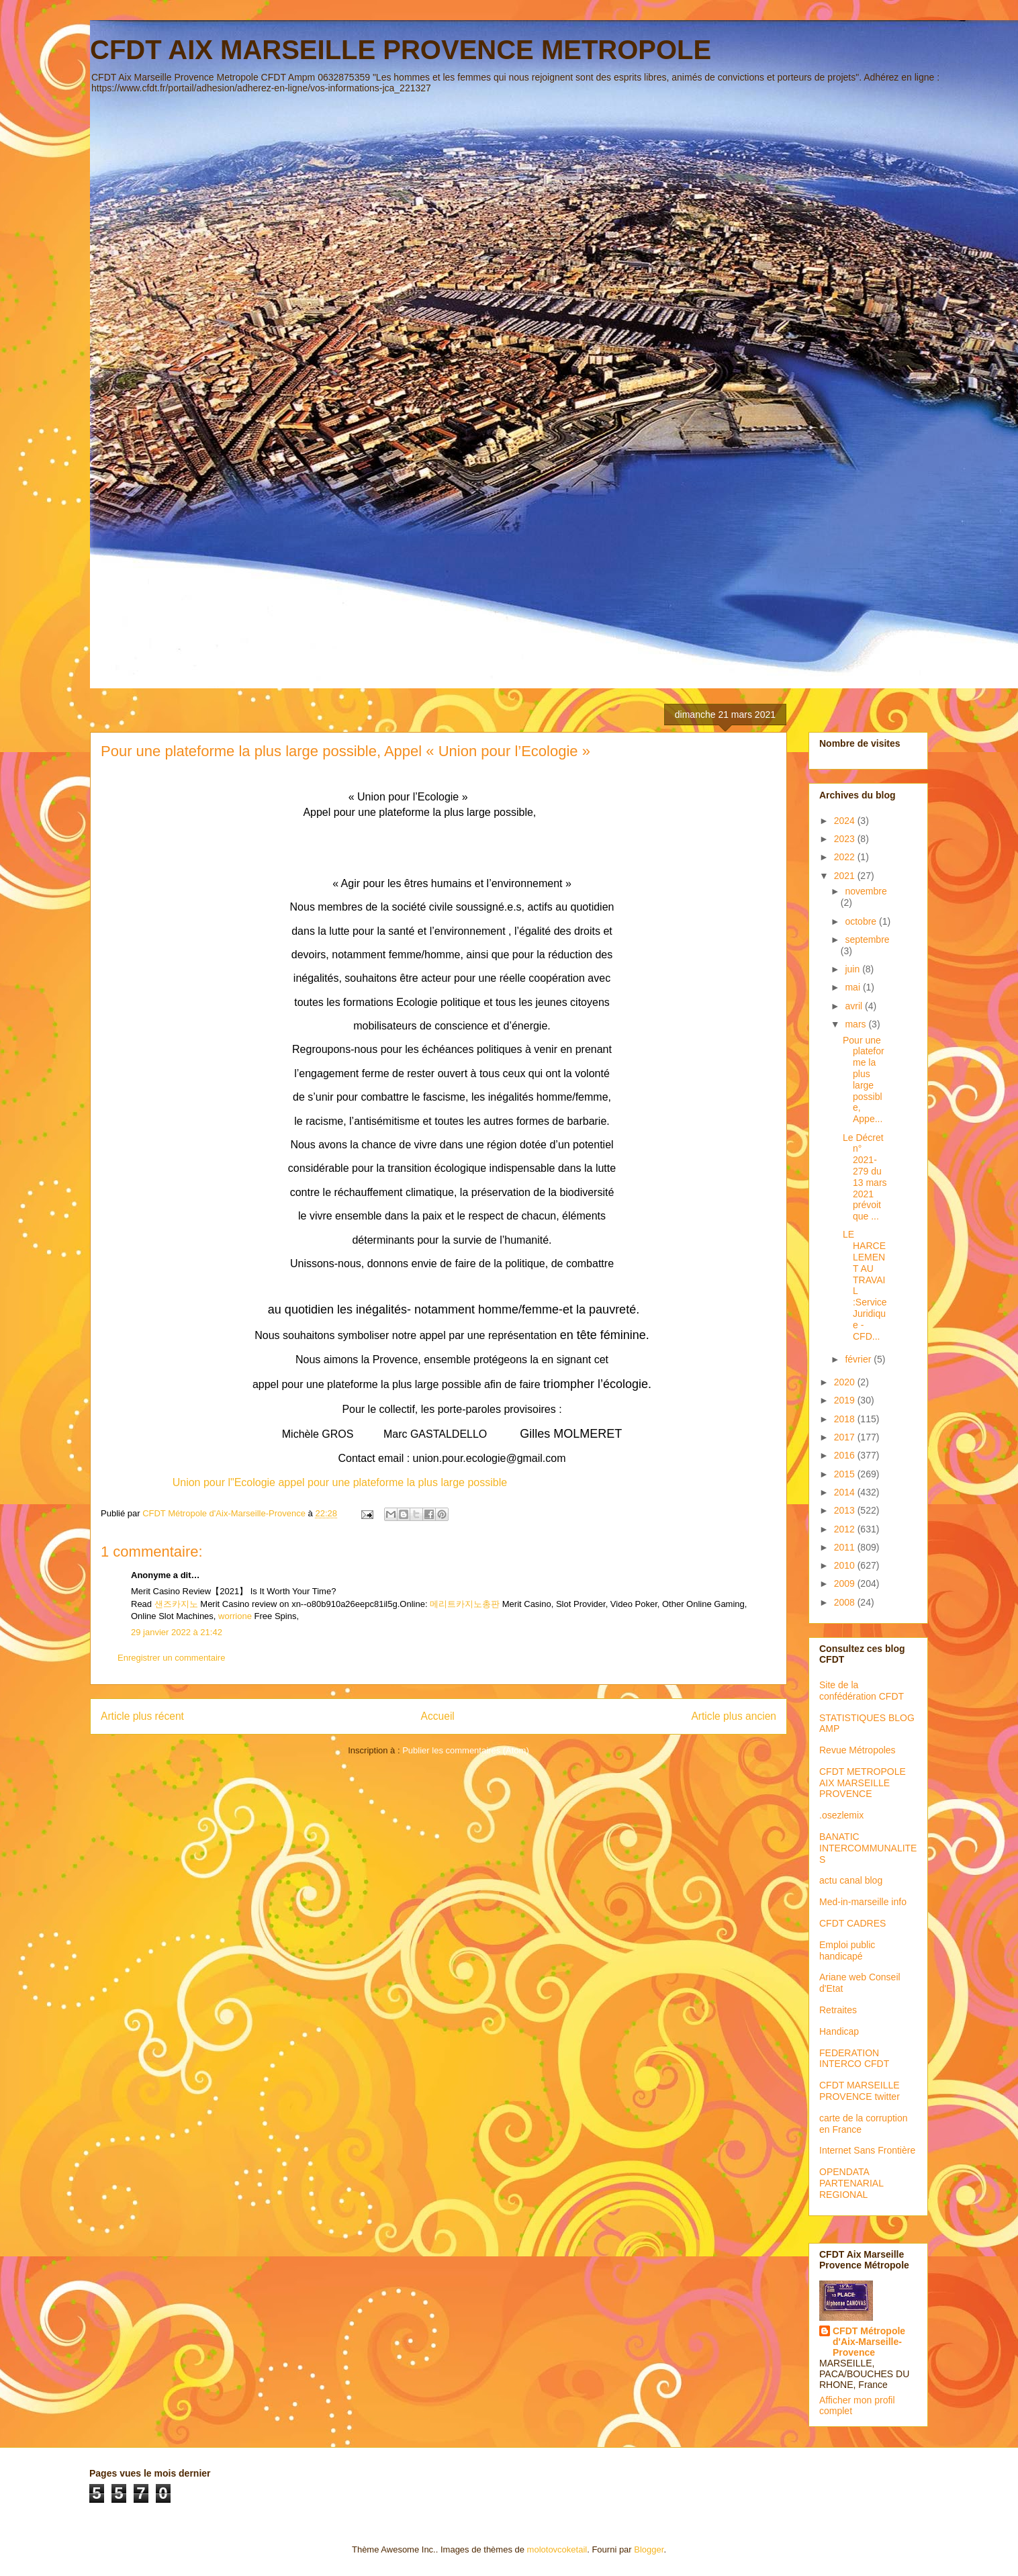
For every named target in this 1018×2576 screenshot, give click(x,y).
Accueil (438, 1716)
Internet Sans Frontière (867, 2150)
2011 (846, 1547)
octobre (862, 921)
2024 (846, 820)
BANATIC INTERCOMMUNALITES (868, 1848)
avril (855, 1006)
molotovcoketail (557, 2549)
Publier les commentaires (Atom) (465, 1750)
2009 (846, 1583)
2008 (846, 1602)
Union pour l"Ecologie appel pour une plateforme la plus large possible (340, 1482)
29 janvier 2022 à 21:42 (176, 1632)
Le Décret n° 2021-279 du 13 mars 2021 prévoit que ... (865, 1177)
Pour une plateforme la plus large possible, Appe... (863, 1080)
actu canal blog (850, 1880)
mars (856, 1024)
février (859, 1359)
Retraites (838, 2010)
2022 (846, 857)
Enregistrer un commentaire (171, 1658)
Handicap (839, 2031)
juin (853, 969)
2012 (846, 1529)
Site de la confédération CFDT (861, 1691)
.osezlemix (841, 1815)
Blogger (648, 2549)
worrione (235, 1616)
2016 (846, 1455)
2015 (846, 1474)
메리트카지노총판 (465, 1604)
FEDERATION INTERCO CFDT (854, 2059)
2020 (846, 1382)
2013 (846, 1510)
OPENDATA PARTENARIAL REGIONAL (851, 2183)
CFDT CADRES (852, 1923)
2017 (846, 1437)
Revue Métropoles (857, 1750)
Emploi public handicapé (847, 1950)
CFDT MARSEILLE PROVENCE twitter (859, 2091)
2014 (846, 1492)
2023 (846, 838)
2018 (846, 1419)
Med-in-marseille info (863, 1901)
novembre (865, 891)
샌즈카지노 (176, 1604)
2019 (846, 1400)
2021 (846, 875)
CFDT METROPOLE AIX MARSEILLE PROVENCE (862, 1783)
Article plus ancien (733, 1716)
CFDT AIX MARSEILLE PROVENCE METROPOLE (400, 49)
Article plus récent (142, 1716)
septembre (867, 939)
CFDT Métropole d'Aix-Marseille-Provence (869, 2342)
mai (853, 987)
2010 (846, 1565)
